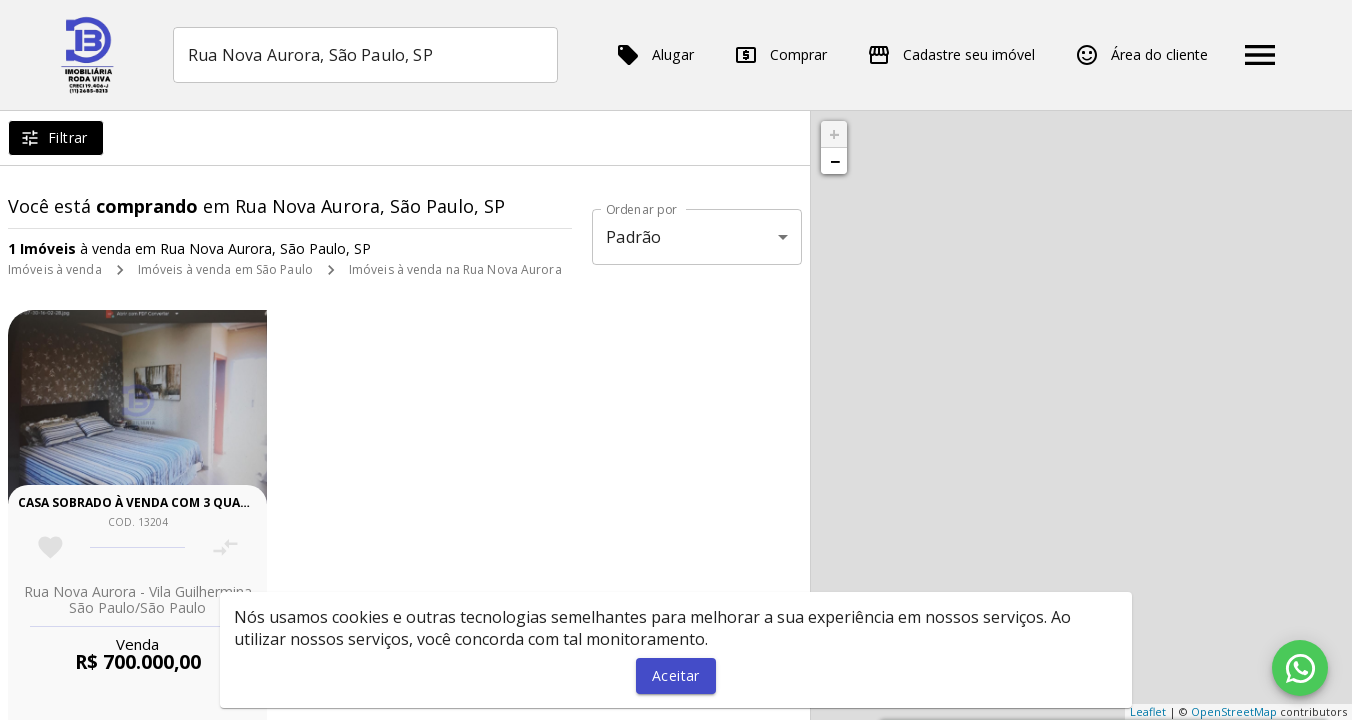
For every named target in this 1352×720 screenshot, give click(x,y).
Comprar (780, 55)
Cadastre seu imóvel (951, 55)
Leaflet (1148, 711)
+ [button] (834, 134)
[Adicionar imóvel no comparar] (225, 547)
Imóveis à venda (55, 269)
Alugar (655, 55)
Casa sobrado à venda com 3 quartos (145, 502)
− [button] (835, 161)
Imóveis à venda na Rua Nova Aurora (455, 269)
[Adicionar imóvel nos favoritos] (50, 547)
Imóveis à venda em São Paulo (225, 269)
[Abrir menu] (1260, 55)
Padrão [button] (633, 237)
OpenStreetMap (1234, 711)
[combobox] (365, 55)
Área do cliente (1141, 55)
